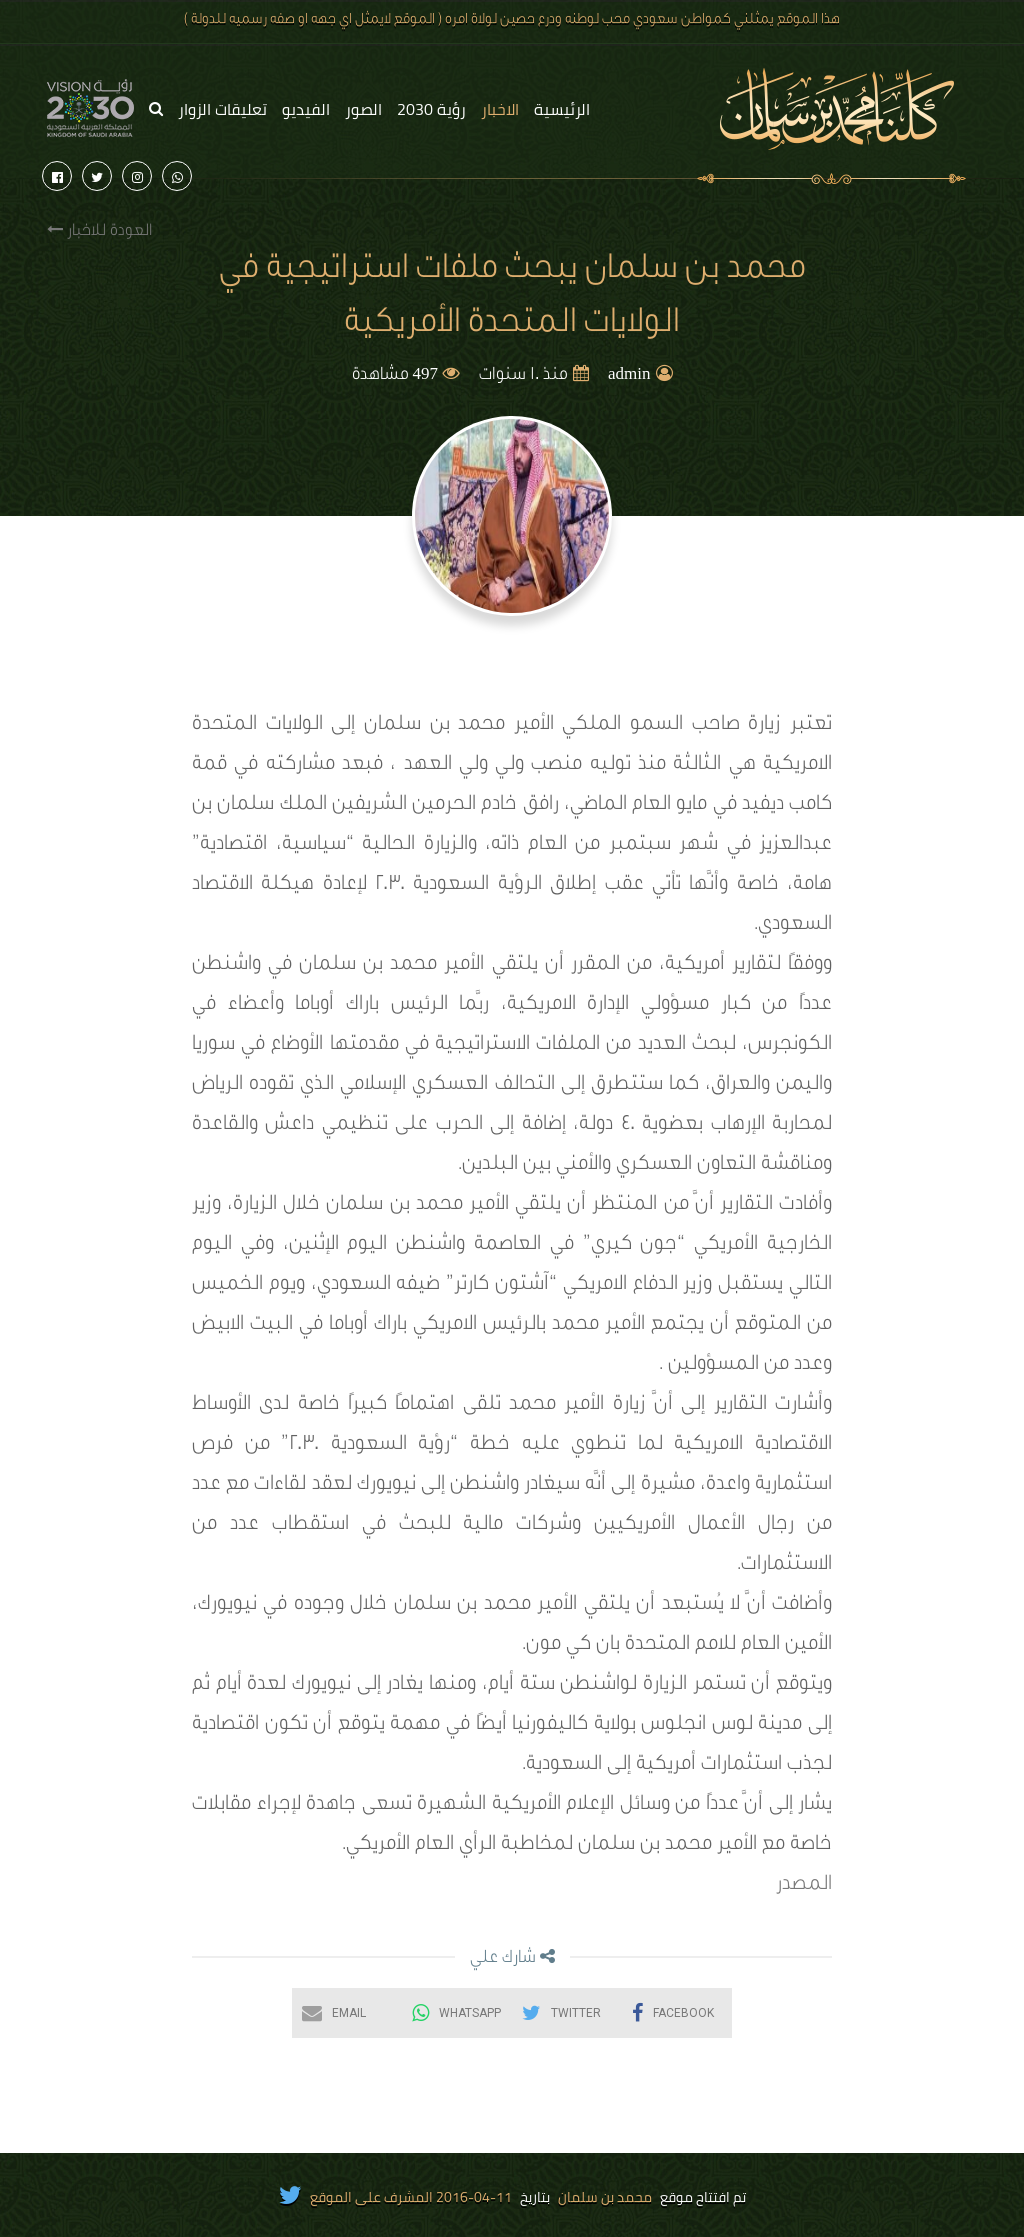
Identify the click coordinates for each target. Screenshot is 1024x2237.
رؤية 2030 (431, 109)
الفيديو (306, 109)
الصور (363, 109)
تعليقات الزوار (222, 109)
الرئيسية (562, 109)
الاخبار (500, 109)
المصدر (804, 1886)
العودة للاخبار (99, 230)
